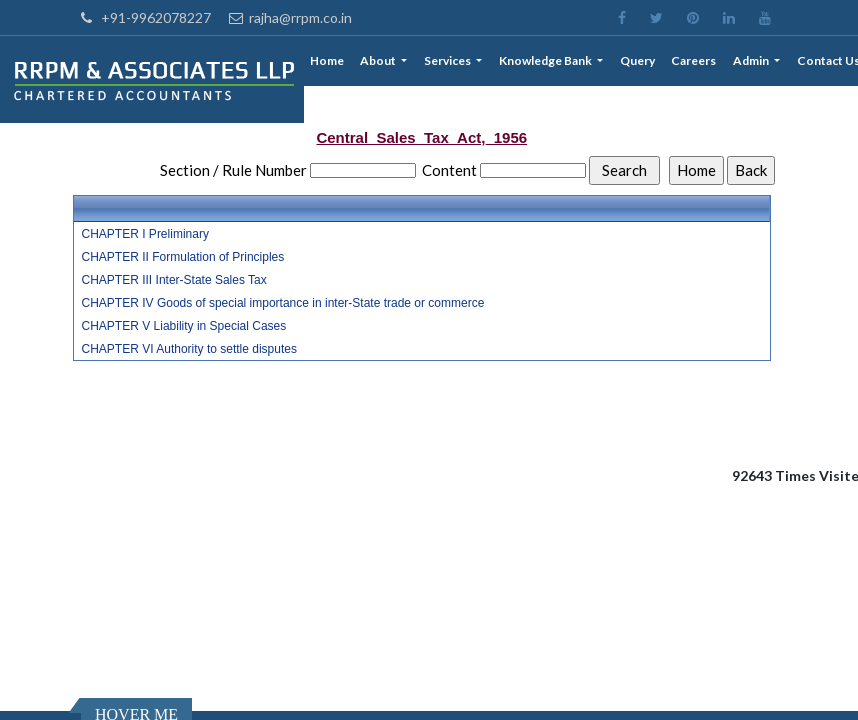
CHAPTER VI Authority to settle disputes (189, 349)
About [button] (379, 60)
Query (637, 60)
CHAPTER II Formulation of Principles (183, 257)
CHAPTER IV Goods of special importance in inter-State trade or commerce (283, 303)
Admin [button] (752, 60)
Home (327, 60)
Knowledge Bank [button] (546, 60)
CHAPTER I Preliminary (145, 234)
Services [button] (448, 60)
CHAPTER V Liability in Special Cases (184, 326)
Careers (693, 60)
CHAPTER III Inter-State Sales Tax (174, 280)
